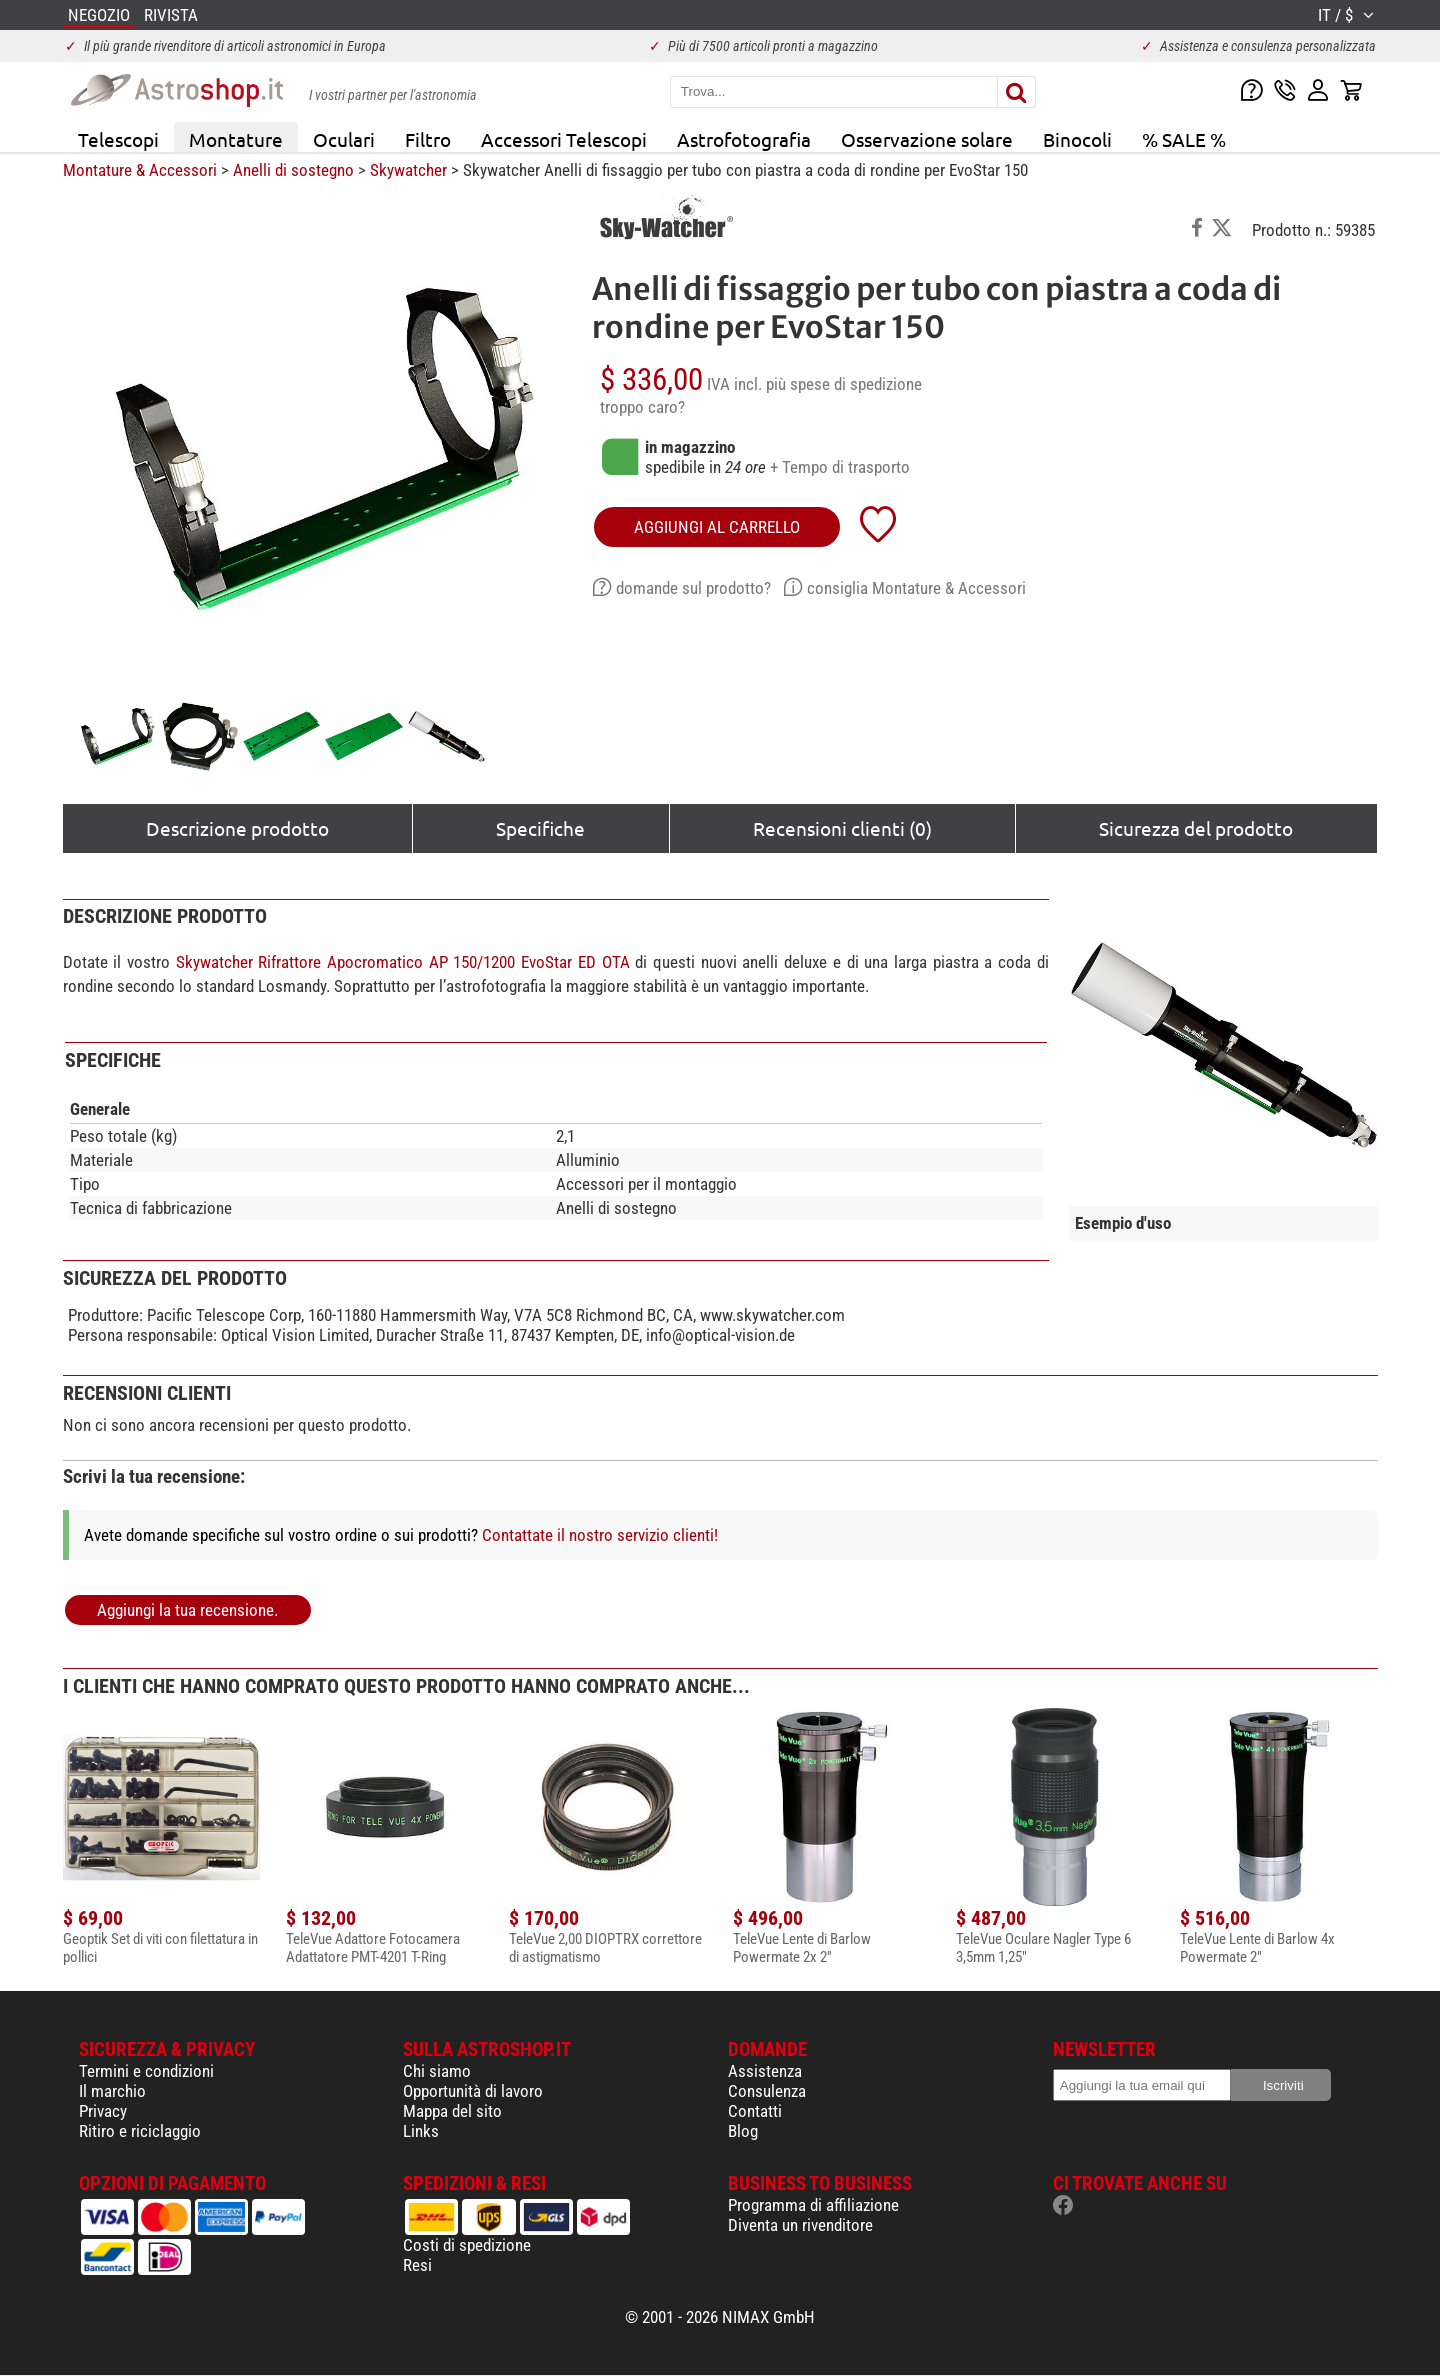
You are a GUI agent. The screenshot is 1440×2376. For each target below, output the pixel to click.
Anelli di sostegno (293, 170)
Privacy (103, 2111)
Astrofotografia (744, 139)
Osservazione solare (927, 139)
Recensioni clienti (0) (842, 828)
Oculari (344, 139)
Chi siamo (437, 2071)
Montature (236, 139)
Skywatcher (408, 170)
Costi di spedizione (467, 2245)
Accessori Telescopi (564, 139)
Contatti (755, 2111)
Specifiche (540, 828)
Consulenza (767, 2091)
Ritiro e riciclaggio (140, 2131)
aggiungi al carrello (717, 527)
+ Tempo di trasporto (840, 467)
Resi (417, 2265)
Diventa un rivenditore (800, 2225)
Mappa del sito (452, 2111)
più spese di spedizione (844, 384)
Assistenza (765, 2071)
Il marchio (112, 2091)
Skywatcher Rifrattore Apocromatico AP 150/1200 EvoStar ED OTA (403, 962)
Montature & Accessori (140, 170)
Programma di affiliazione (813, 2205)
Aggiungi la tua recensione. (187, 1610)
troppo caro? (642, 407)
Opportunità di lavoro (473, 2091)
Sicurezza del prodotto (1196, 828)
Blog (743, 2131)
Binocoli (1077, 139)
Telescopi (118, 139)
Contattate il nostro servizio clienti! (600, 1535)
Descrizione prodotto (237, 828)
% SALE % (1184, 139)
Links (421, 2131)
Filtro (428, 139)
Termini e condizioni (146, 2071)
